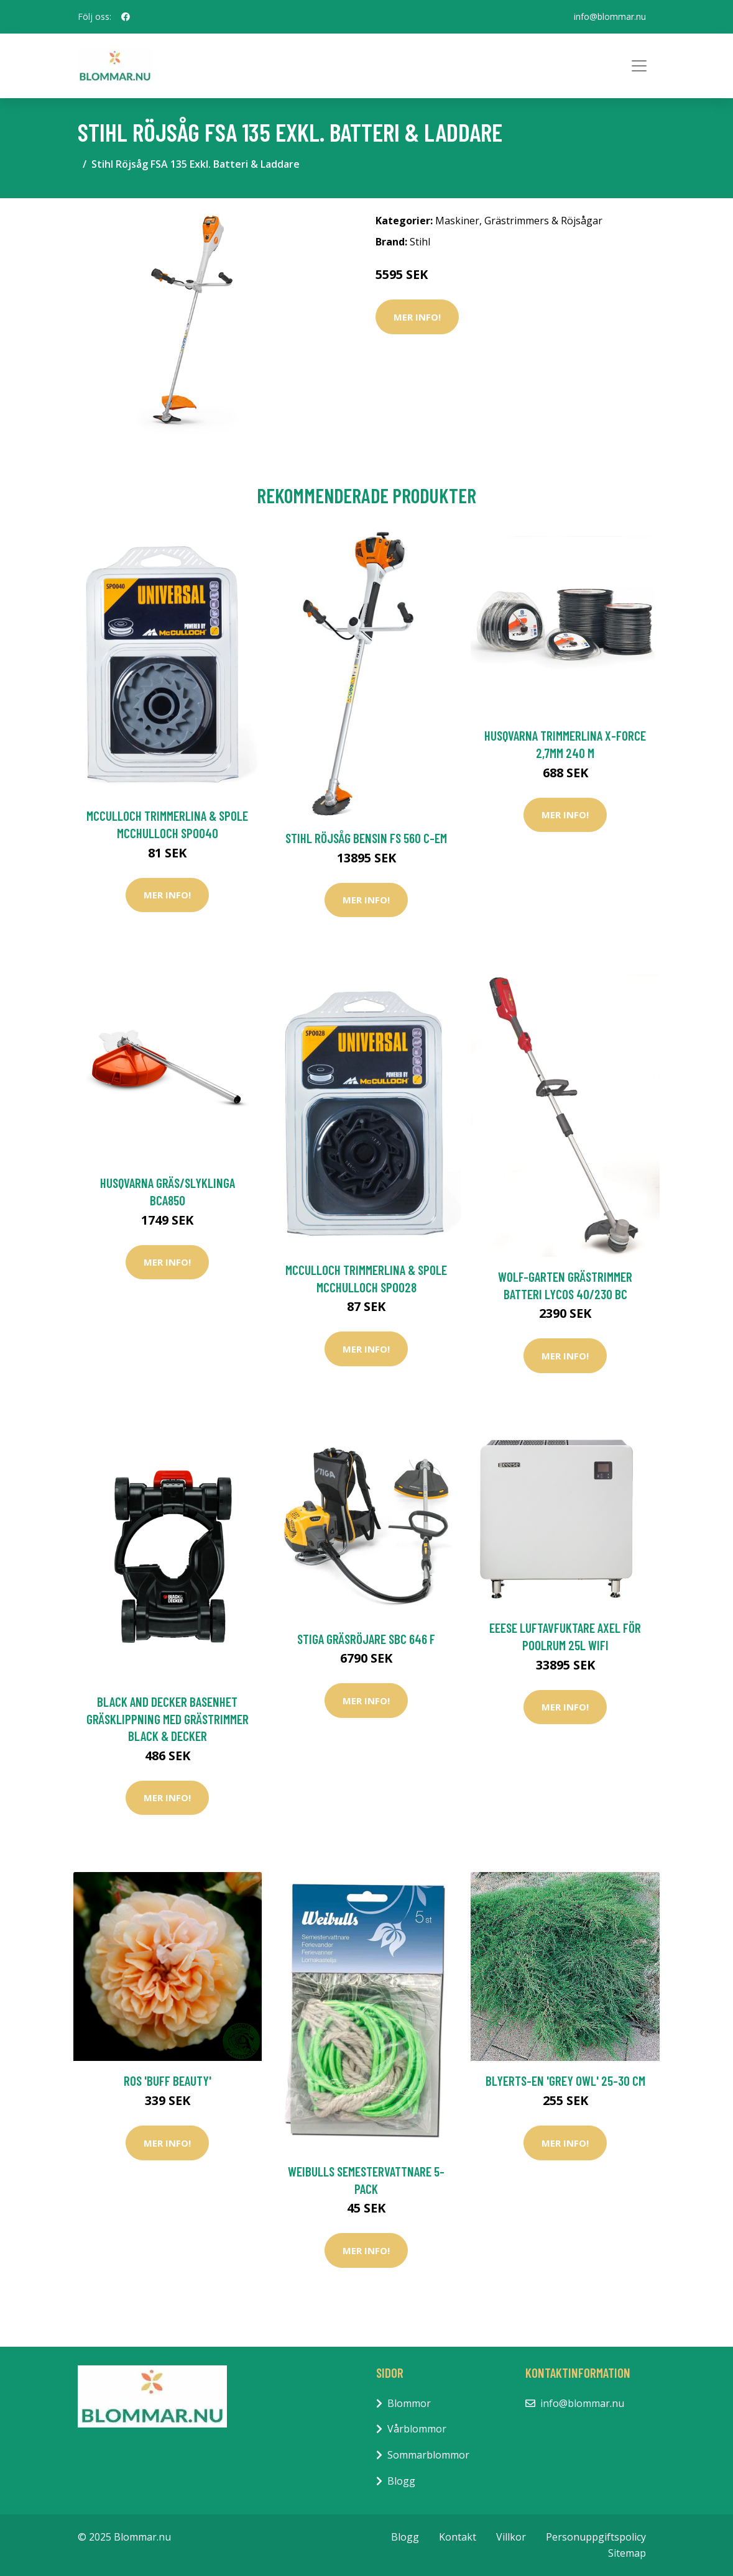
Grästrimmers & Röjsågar (543, 220)
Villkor (511, 2537)
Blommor (409, 2403)
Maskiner (457, 220)
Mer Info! (417, 317)
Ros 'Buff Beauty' (167, 2080)
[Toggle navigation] (639, 66)
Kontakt (457, 2537)
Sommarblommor (428, 2455)
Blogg (401, 2481)
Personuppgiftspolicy (596, 2537)
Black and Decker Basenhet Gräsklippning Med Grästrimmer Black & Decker (167, 1718)
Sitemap (627, 2553)
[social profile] (125, 17)
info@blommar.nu (610, 16)
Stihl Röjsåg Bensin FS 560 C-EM (366, 838)
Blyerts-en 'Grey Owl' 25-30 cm (565, 2080)
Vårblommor (416, 2429)
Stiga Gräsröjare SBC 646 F (366, 1639)
